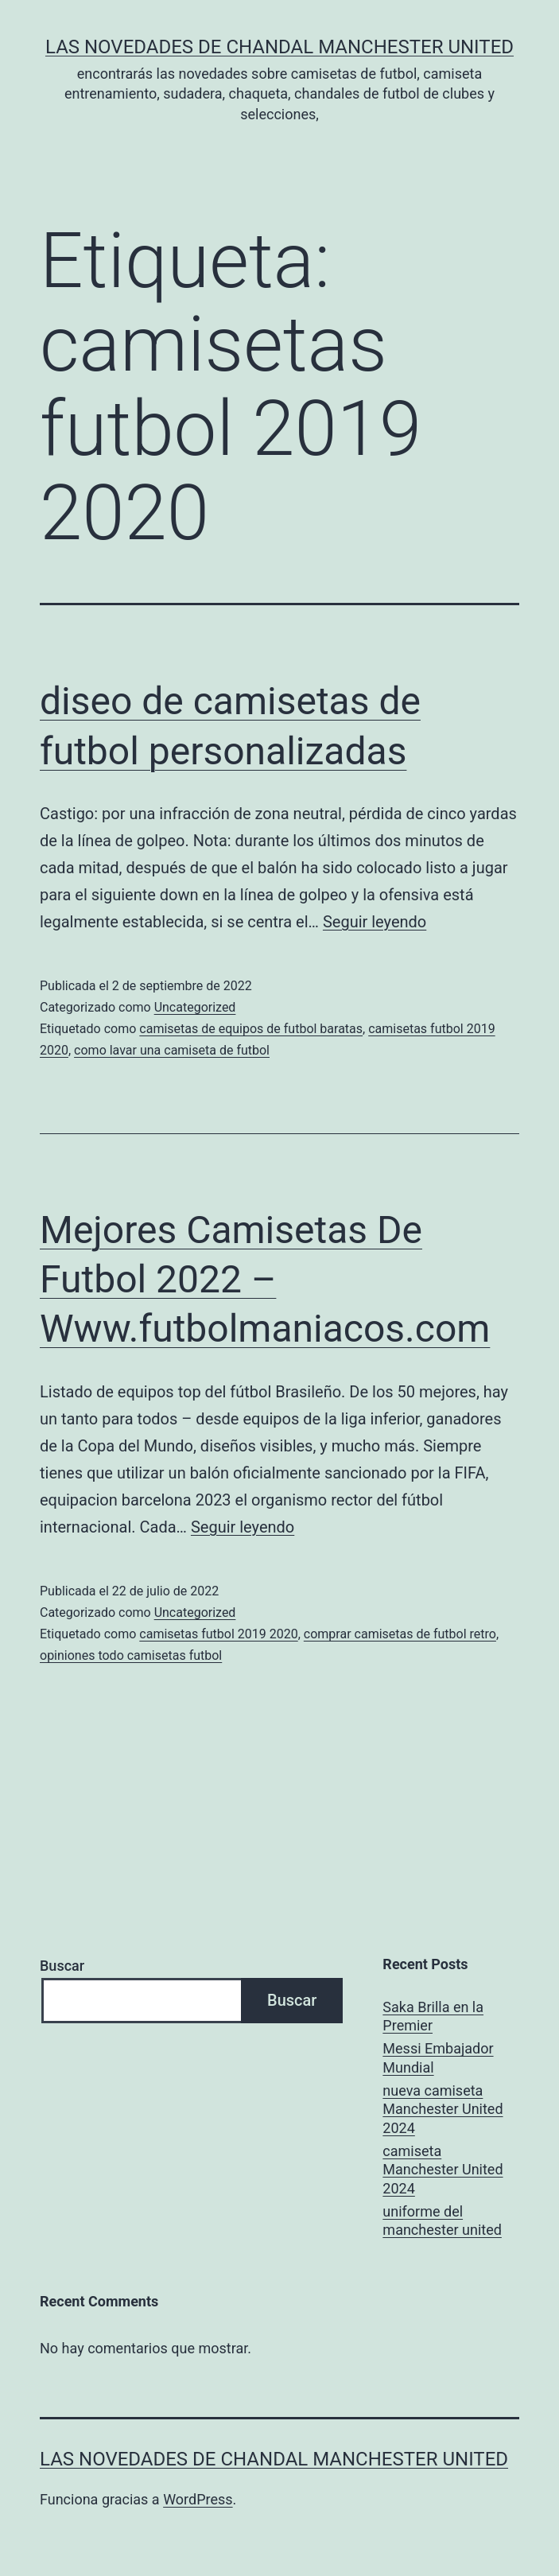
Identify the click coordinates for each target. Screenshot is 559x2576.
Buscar (62, 1965)
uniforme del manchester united (442, 2220)
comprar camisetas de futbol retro (400, 1634)
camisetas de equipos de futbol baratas (251, 1028)
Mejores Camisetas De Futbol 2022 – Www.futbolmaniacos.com (265, 1279)
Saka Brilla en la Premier (432, 2016)
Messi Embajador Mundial (437, 2057)
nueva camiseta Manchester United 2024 (442, 2109)
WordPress (197, 2499)
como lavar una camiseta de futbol (172, 1050)
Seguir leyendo (374, 921)
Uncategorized (195, 1007)
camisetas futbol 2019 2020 (218, 1634)
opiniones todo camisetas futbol (131, 1655)
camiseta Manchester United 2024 (442, 2170)
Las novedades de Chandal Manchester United (279, 47)
